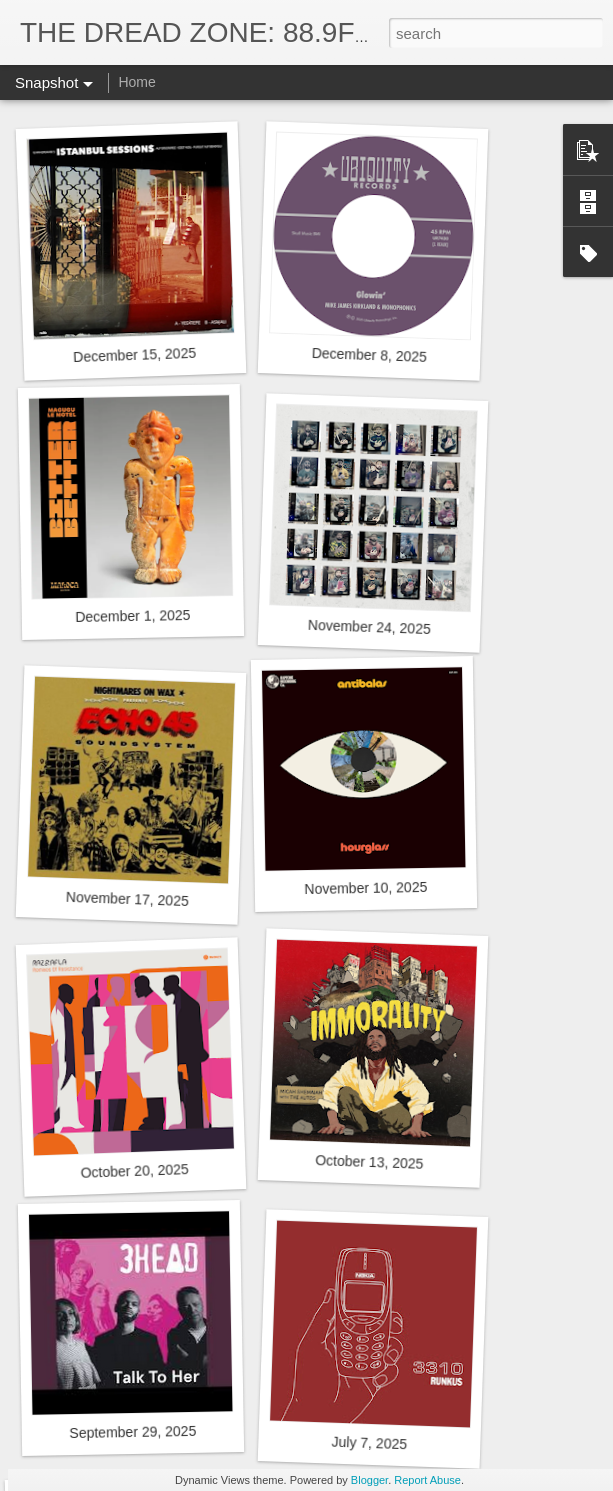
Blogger (369, 1480)
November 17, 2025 (127, 899)
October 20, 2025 (134, 1171)
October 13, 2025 (369, 1162)
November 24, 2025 (369, 627)
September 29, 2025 (132, 1432)
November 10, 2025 (365, 888)
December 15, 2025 (134, 355)
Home (136, 82)
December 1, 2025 (132, 616)
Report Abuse (427, 1480)
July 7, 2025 (369, 1443)
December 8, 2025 (370, 355)
